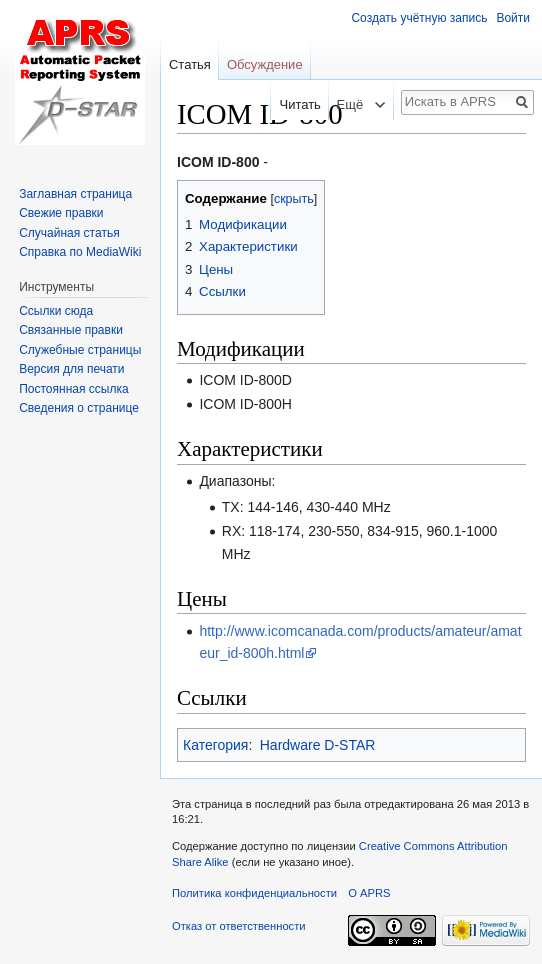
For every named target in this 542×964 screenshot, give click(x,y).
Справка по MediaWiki (80, 252)
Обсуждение (265, 64)
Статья (190, 64)
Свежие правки (61, 213)
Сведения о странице (79, 408)
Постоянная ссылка (73, 389)
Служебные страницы (80, 350)
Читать (294, 104)
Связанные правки (71, 330)
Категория (215, 745)
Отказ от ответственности (239, 926)
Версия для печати (71, 369)
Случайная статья (69, 233)
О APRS (369, 893)
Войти (513, 18)
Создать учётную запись (419, 18)
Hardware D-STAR (318, 745)
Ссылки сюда (56, 311)
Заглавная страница (75, 194)
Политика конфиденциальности (254, 893)
